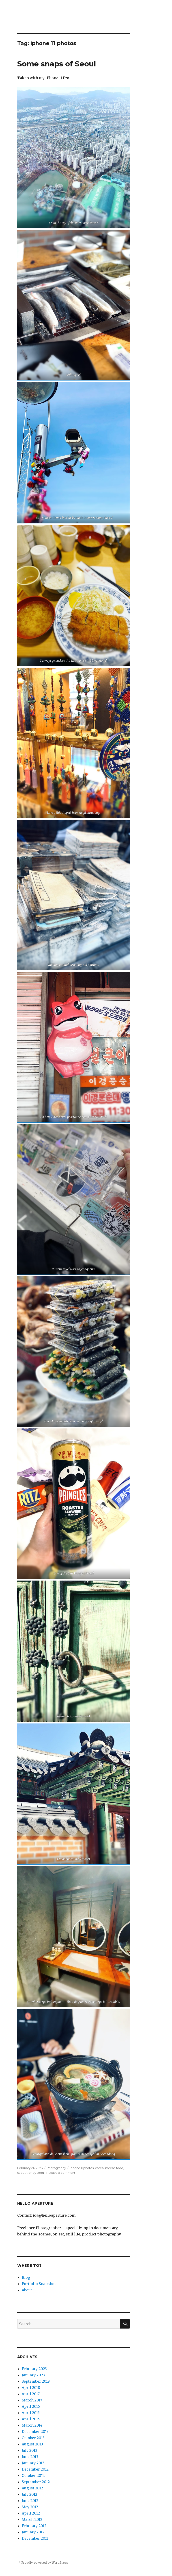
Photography (56, 2168)
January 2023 (33, 2375)
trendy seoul (35, 2172)
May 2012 (30, 2507)
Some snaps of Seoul (56, 63)
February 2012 (34, 2526)
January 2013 (33, 2463)
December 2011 (35, 2538)
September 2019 (36, 2381)
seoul (21, 2172)
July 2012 (29, 2494)
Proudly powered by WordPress (44, 2563)
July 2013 (29, 2450)
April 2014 (31, 2419)
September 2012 (36, 2482)
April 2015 (31, 2412)
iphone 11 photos (82, 2168)
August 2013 (32, 2444)
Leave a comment (62, 2172)
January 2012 (33, 2532)
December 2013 (35, 2431)
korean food (114, 2168)
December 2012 (35, 2469)
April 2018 (31, 2387)
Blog (26, 2277)
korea (99, 2168)
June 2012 (30, 2500)
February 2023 (34, 2368)
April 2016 (31, 2406)
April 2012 (31, 2513)
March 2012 (32, 2519)
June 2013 (30, 2456)
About (27, 2290)
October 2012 (33, 2475)
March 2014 (32, 2425)
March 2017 (32, 2400)
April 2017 (31, 2394)
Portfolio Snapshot (39, 2283)
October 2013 (33, 2438)
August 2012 (32, 2488)
